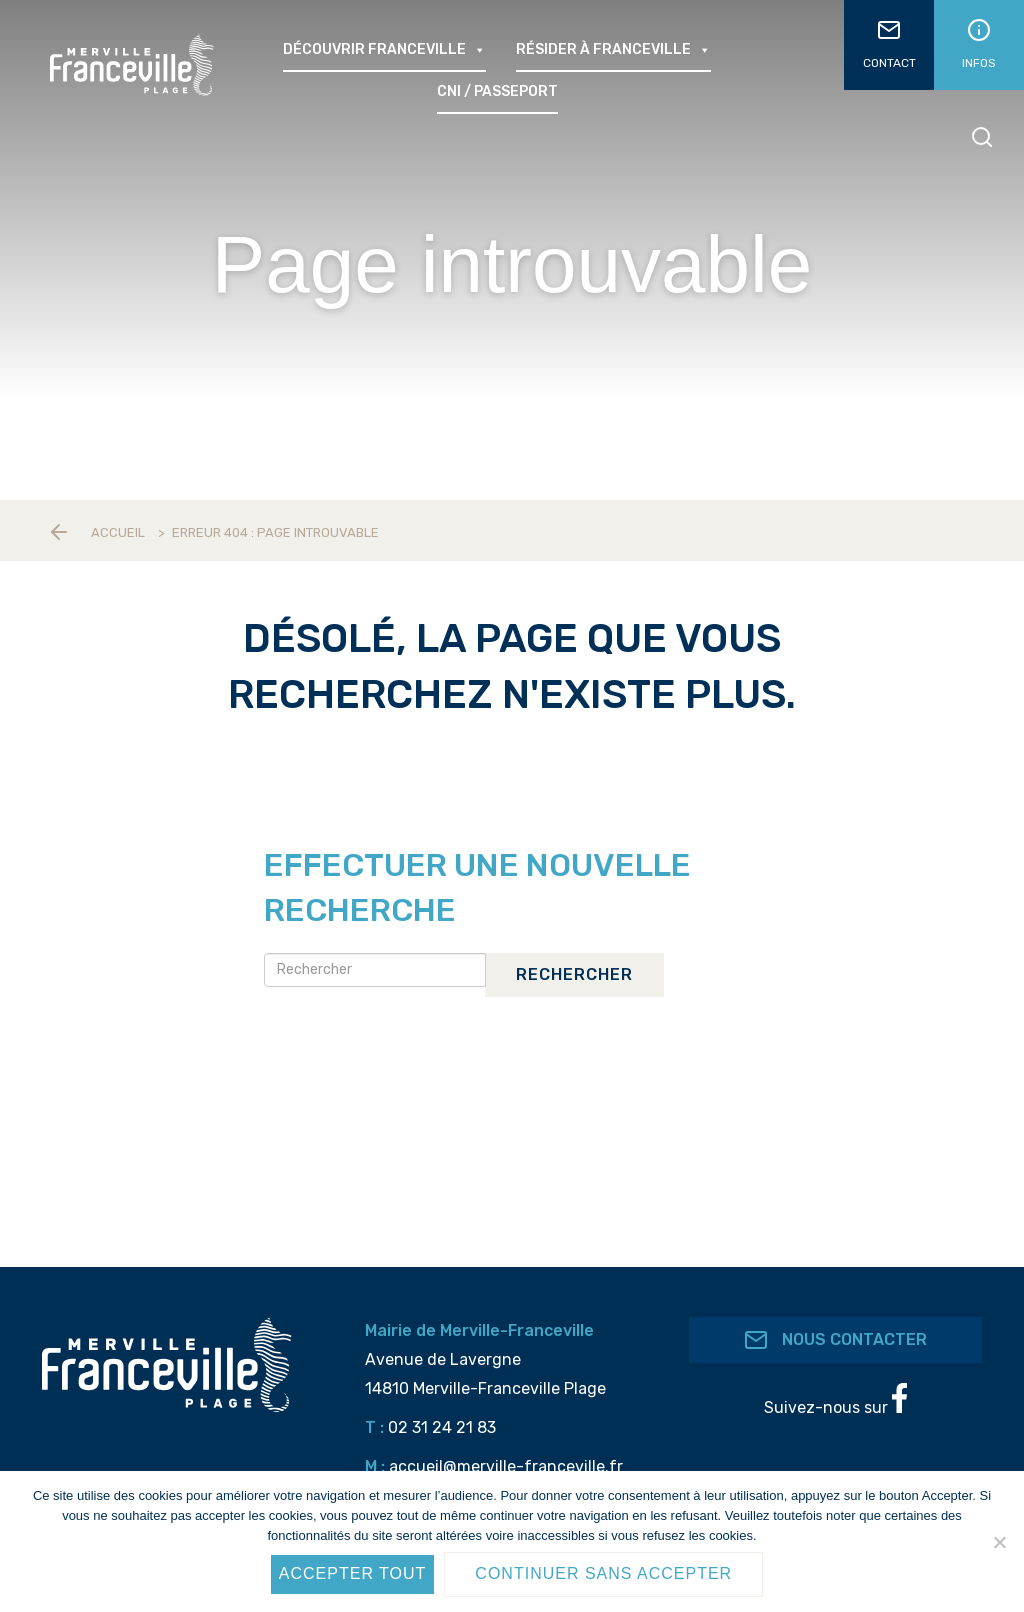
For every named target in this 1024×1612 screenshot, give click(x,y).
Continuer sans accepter (603, 1573)
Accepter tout (353, 1573)
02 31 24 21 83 (442, 1427)
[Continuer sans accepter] (999, 1542)
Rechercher (574, 974)
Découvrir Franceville (384, 50)
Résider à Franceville (613, 50)
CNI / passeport (497, 91)
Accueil (118, 532)
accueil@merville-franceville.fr (506, 1466)
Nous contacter (835, 1340)
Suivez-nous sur (835, 1400)
